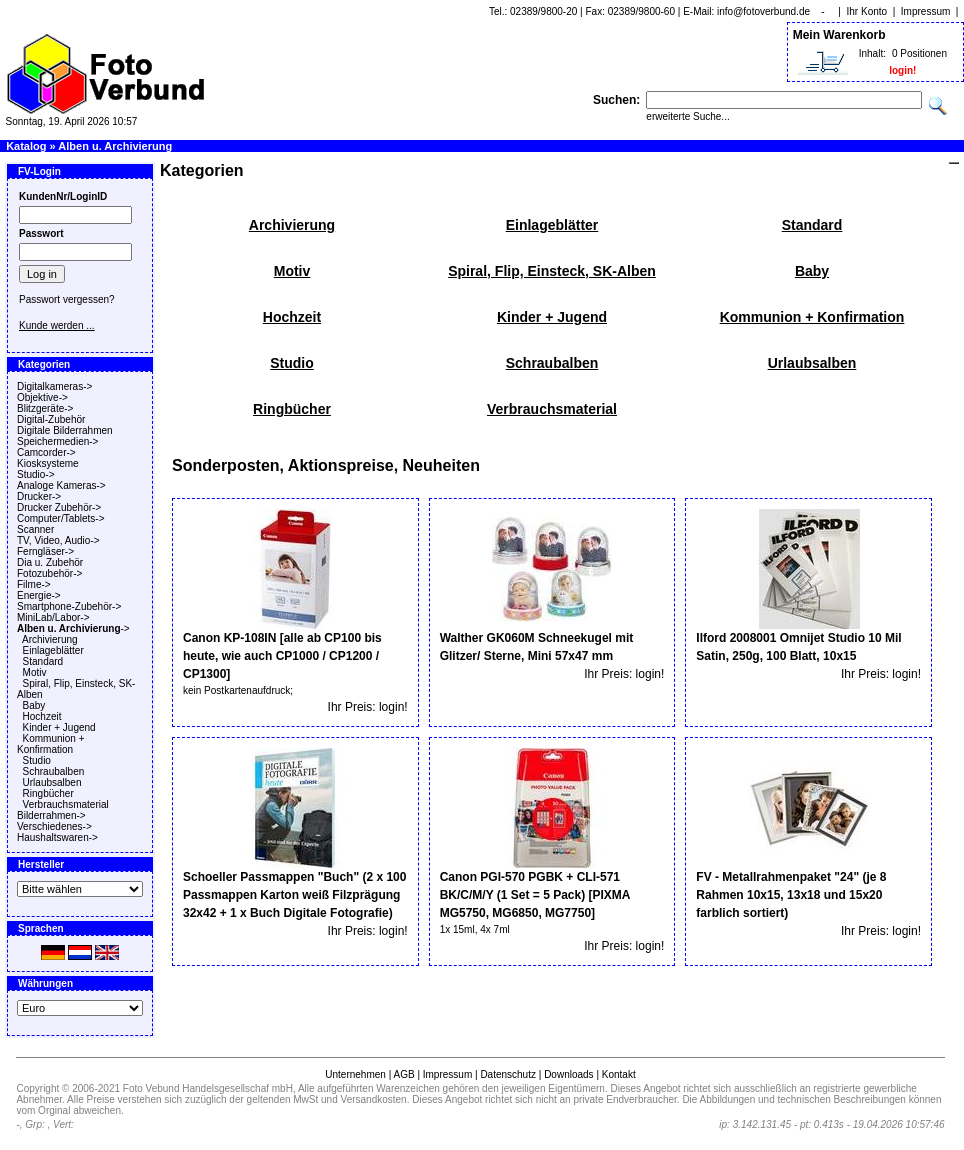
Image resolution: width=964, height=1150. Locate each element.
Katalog (26, 146)
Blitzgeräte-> (45, 408)
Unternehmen (355, 1074)
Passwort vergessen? (67, 299)
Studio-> (36, 474)
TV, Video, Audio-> (58, 540)
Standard (43, 661)
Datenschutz (508, 1074)
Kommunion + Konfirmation (51, 744)
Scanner (35, 529)
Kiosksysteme (48, 463)
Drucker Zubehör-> (59, 507)
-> (73, 628)
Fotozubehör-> (49, 573)
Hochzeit (42, 716)
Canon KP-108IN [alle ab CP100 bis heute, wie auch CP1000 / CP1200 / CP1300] (282, 656)
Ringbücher (48, 793)
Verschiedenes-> (54, 826)
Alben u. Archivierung (115, 146)
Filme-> (34, 584)
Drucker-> (39, 496)
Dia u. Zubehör (50, 562)
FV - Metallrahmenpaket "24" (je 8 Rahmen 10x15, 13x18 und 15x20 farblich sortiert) (791, 895)
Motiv (35, 672)
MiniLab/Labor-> (53, 617)
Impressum (925, 11)
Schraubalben (54, 771)
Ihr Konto (867, 11)
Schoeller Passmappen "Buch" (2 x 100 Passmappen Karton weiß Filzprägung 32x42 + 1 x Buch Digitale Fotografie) (294, 895)
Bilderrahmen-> (51, 815)
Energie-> (39, 595)
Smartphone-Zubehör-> (69, 606)
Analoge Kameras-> (61, 485)
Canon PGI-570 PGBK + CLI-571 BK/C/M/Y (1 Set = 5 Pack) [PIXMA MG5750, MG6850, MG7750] (535, 895)
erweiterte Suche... (687, 116)
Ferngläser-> (45, 551)
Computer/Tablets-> (61, 518)
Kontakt (619, 1074)
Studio (37, 760)
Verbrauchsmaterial (66, 804)
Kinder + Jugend (59, 727)
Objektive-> (42, 397)
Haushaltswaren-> (57, 837)
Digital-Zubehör (51, 419)
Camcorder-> (46, 452)
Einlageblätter (53, 650)
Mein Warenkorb (839, 35)
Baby (34, 705)
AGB (403, 1074)
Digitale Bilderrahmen (65, 430)
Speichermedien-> (57, 441)
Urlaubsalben (52, 782)
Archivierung (50, 639)
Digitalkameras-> (54, 386)
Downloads (568, 1074)
